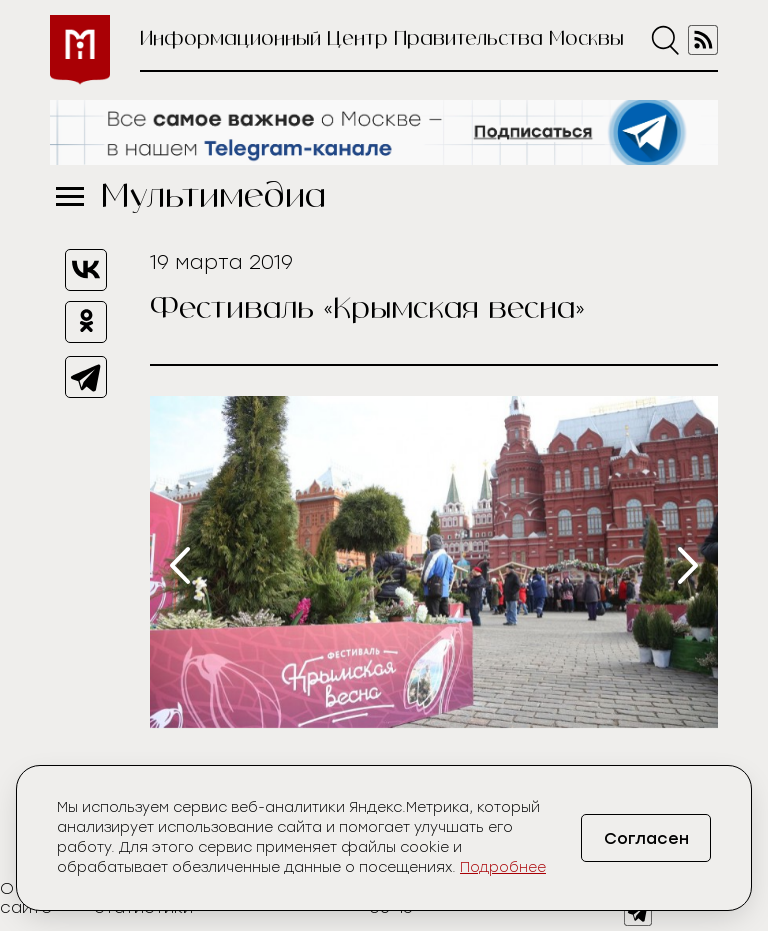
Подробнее (503, 867)
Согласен (646, 838)
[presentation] (180, 565)
